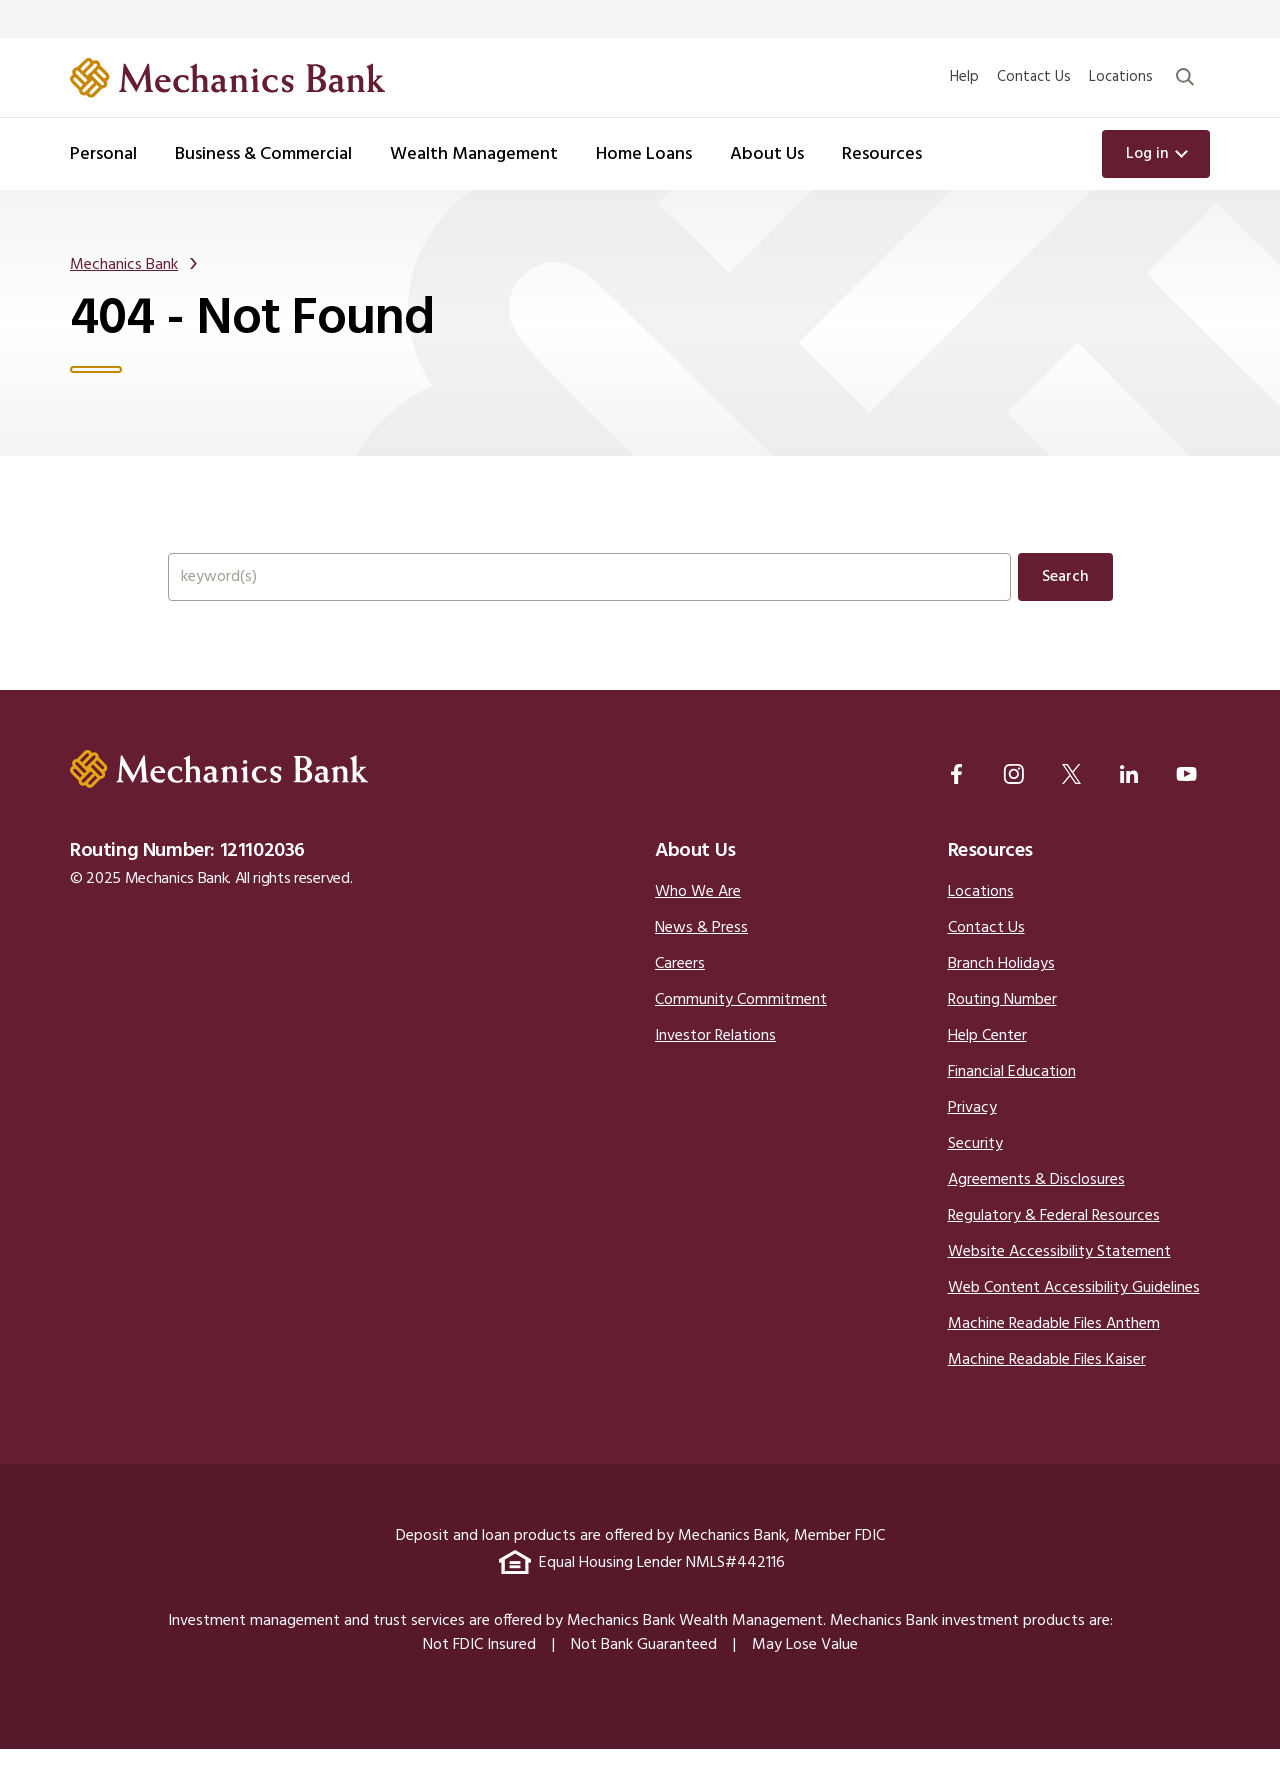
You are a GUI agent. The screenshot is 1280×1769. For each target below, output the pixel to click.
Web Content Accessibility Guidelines (1074, 1308)
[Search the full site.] (589, 584)
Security (975, 1164)
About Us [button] (767, 154)
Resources (990, 871)
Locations (1121, 77)
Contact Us (1034, 77)
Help (964, 77)
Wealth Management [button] (474, 154)
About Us (695, 871)
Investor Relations (715, 1056)
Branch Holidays (1001, 984)
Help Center (987, 1056)
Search (1065, 584)
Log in (1147, 154)
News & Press (701, 948)
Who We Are (698, 912)
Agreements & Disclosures (1036, 1200)
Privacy (972, 1128)
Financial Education (1012, 1092)
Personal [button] (103, 154)
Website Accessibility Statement (1059, 1272)
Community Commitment (741, 1020)
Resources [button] (882, 154)
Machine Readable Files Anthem (1054, 1344)
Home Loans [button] (644, 154)
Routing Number (1002, 1020)
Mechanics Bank (124, 267)
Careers (680, 984)
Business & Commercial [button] (263, 154)
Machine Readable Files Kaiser (1047, 1380)
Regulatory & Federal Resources (1054, 1236)
